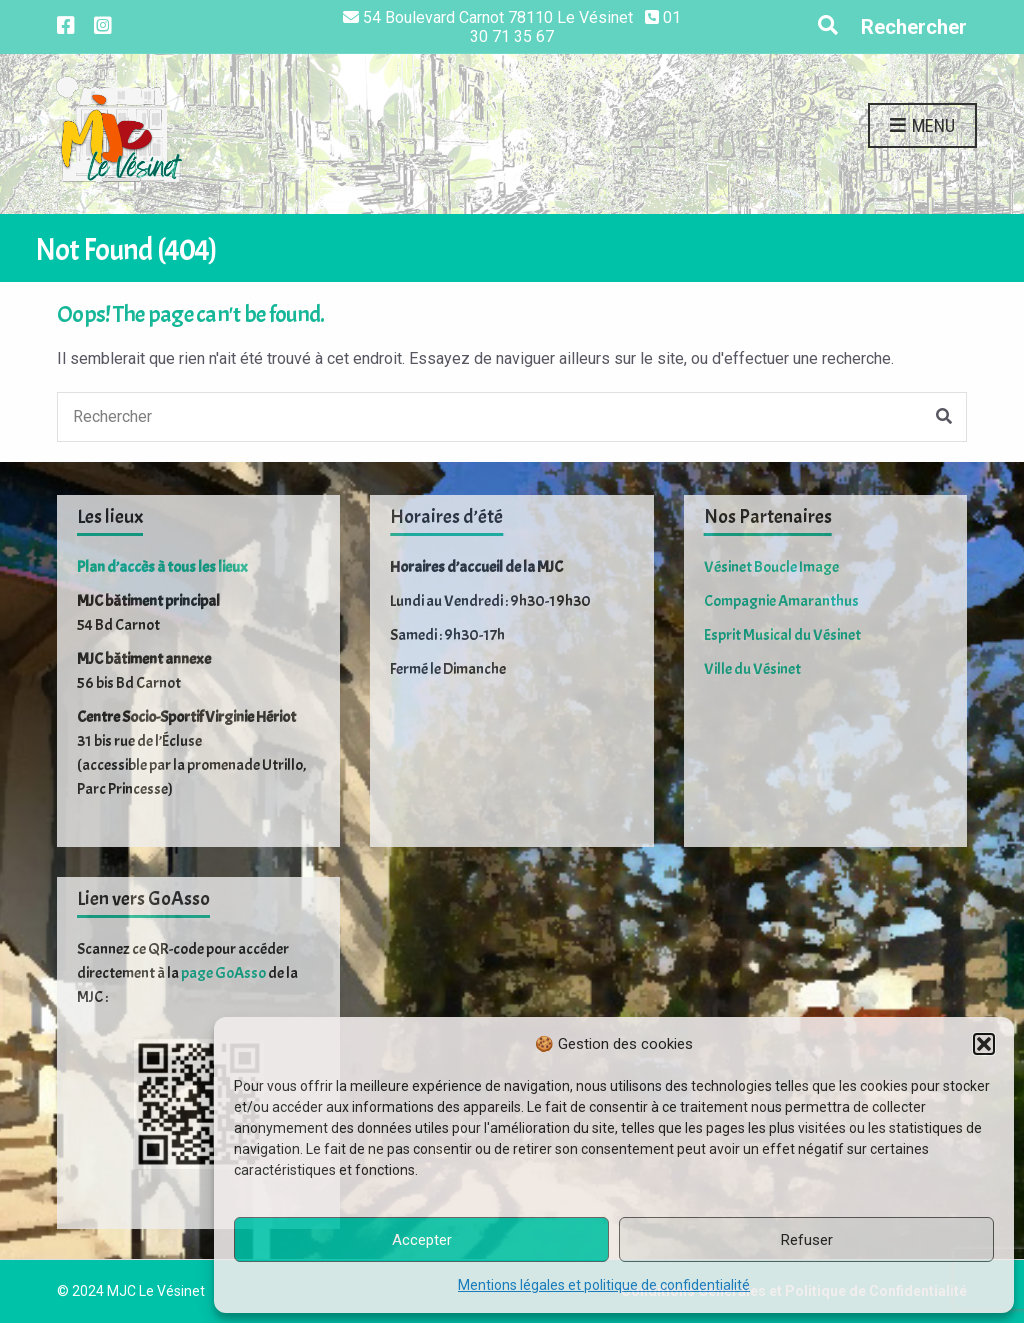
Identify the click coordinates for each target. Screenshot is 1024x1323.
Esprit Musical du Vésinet (782, 635)
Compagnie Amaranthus (781, 601)
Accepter (422, 1240)
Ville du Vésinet (752, 669)
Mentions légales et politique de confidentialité (604, 1285)
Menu (922, 126)
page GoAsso (223, 973)
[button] (984, 1044)
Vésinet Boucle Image (771, 567)
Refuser (807, 1240)
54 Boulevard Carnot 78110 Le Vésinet (498, 17)
